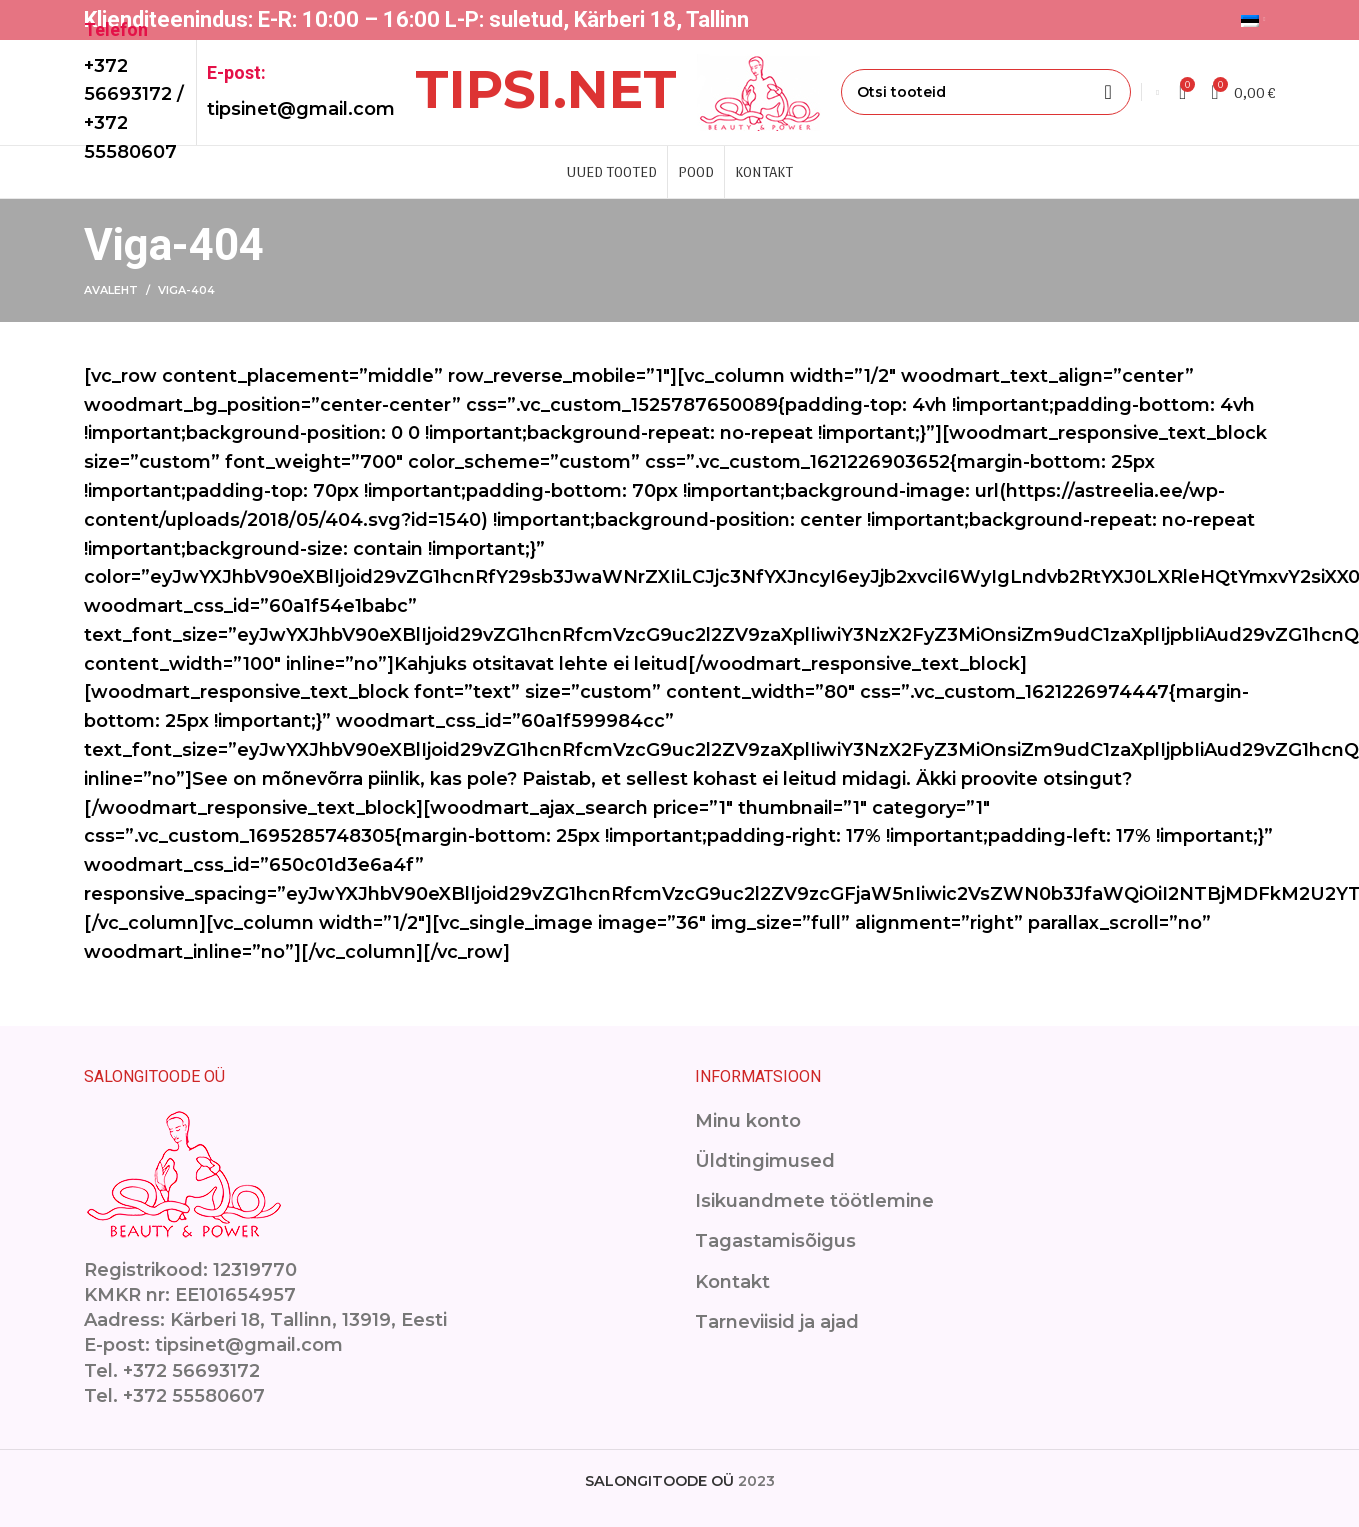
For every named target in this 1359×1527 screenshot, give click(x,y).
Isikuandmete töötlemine (814, 1201)
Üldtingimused (765, 1161)
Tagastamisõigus (775, 1241)
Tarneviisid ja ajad (777, 1322)
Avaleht (111, 290)
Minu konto (748, 1121)
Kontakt (732, 1282)
